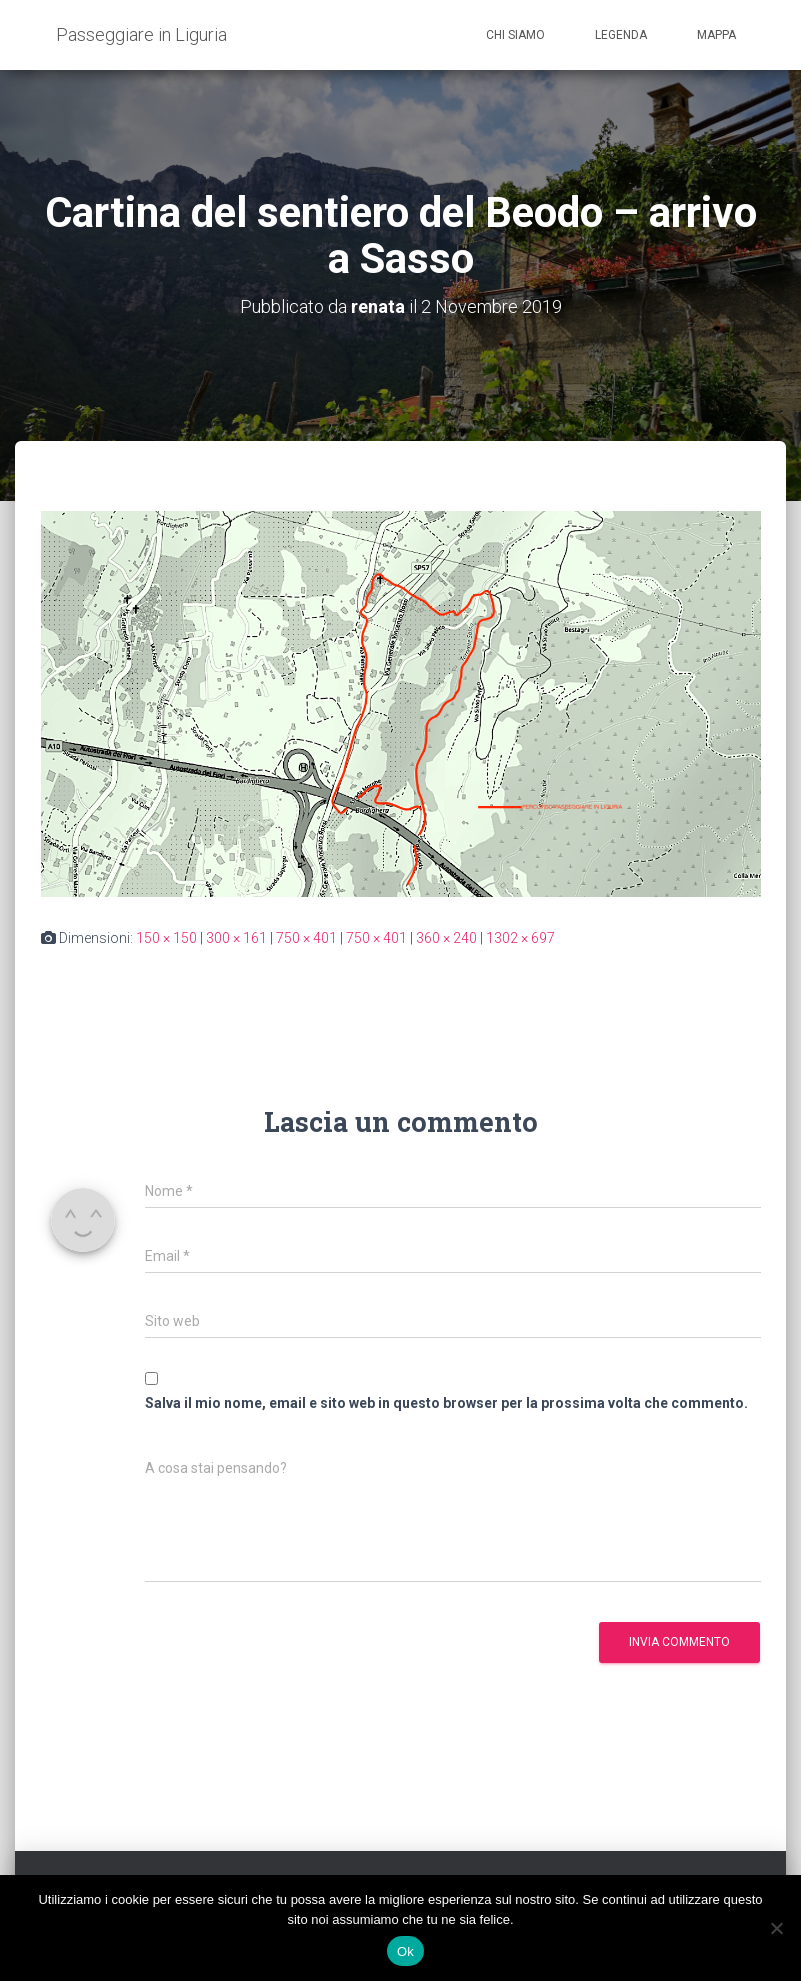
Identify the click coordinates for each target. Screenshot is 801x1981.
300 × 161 (236, 938)
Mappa (716, 35)
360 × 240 (446, 938)
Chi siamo (515, 35)
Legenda (621, 35)
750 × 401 (306, 938)
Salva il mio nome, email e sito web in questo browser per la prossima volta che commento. (446, 1403)
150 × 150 (166, 938)
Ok (405, 1951)
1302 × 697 (520, 938)
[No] (776, 1928)
